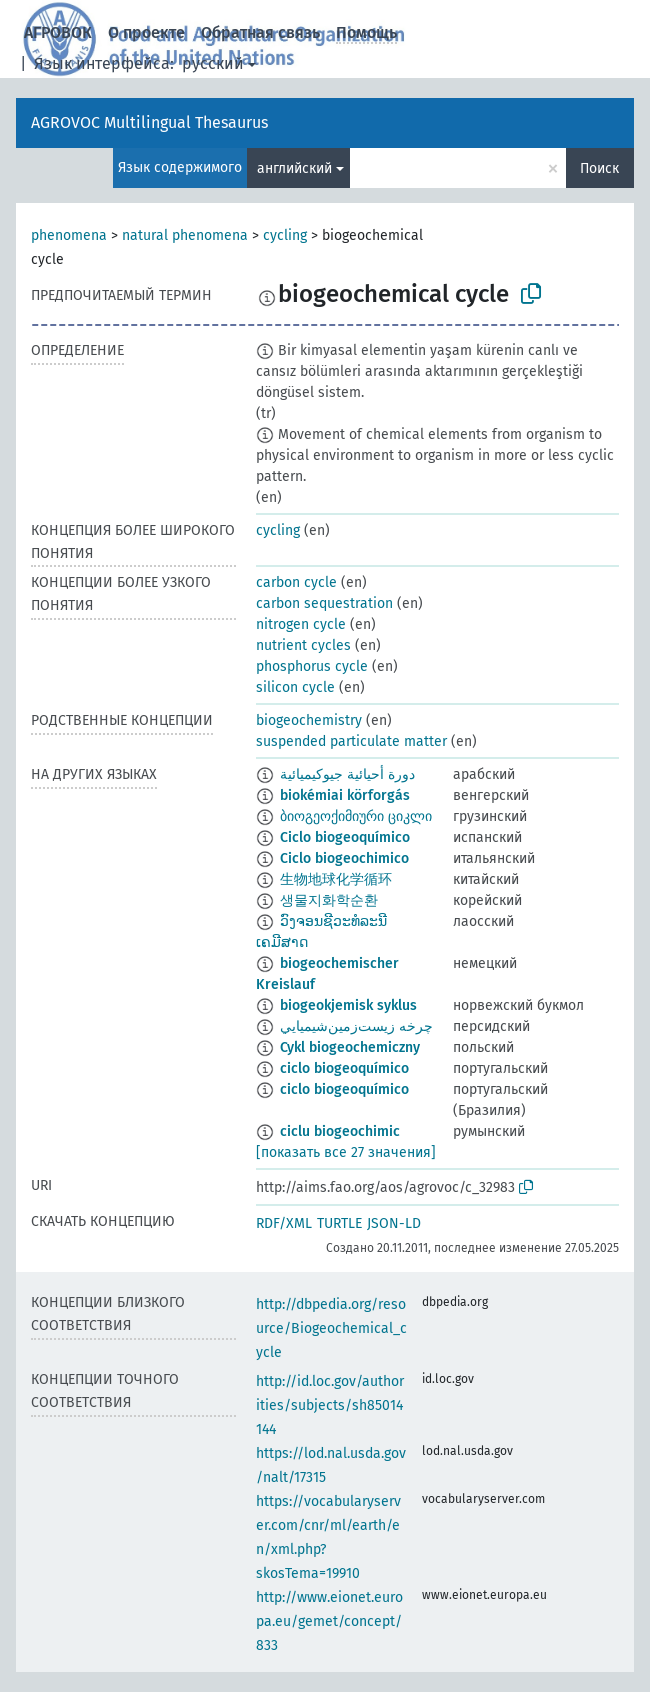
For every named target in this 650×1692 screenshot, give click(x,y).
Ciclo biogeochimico (344, 858)
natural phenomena (185, 235)
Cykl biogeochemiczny (350, 1047)
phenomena (69, 235)
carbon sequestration (324, 603)
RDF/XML (284, 1223)
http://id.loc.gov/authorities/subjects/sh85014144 (330, 1405)
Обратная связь (260, 32)
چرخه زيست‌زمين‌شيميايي (356, 1026)
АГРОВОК (58, 32)
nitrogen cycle (301, 624)
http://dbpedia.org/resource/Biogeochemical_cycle (331, 1328)
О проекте (146, 32)
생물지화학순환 (329, 900)
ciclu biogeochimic (340, 1131)
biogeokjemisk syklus (348, 1005)
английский (294, 168)
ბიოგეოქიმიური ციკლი (356, 816)
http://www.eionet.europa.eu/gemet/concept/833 (329, 1621)
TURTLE (339, 1223)
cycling (285, 235)
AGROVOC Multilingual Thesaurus (149, 122)
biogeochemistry (309, 720)
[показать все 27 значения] (346, 1152)
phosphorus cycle (312, 666)
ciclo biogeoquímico (344, 1068)
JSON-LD (394, 1223)
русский (213, 63)
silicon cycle (295, 687)
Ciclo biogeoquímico (345, 837)
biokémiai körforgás (345, 795)
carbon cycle (296, 582)
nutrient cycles (303, 645)
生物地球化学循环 (336, 879)
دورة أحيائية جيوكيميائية (347, 774)
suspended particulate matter (351, 741)
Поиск (599, 168)
